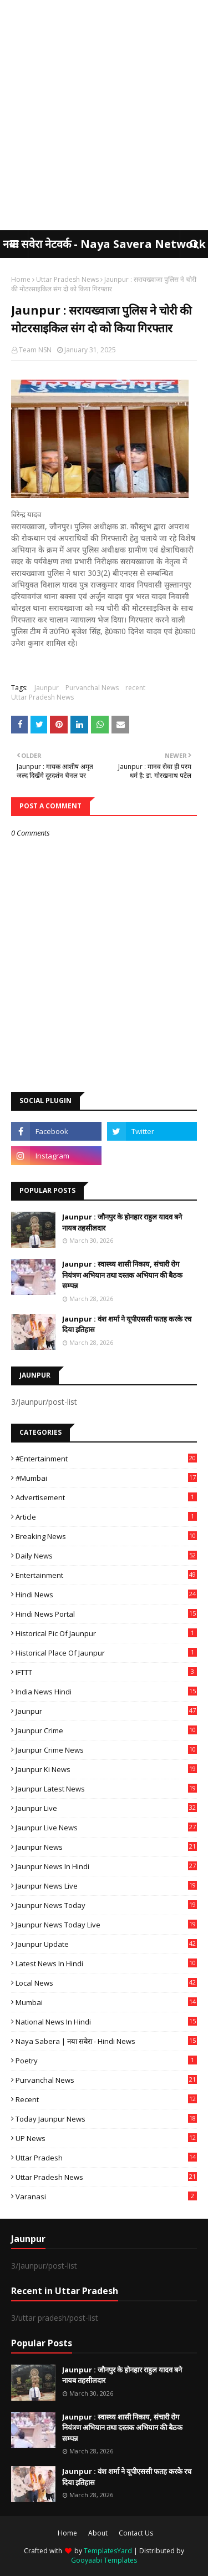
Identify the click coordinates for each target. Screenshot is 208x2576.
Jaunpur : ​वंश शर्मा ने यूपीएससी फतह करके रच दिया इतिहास (126, 1324)
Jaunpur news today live (106, 1925)
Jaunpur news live (106, 1886)
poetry (106, 2061)
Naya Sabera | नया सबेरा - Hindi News (106, 2041)
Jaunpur (46, 687)
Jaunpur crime (106, 1730)
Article (106, 1517)
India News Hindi (106, 1692)
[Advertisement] (104, 115)
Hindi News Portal (106, 1614)
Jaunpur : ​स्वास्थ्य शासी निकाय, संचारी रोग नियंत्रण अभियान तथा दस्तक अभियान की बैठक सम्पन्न (122, 1274)
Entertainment (106, 1575)
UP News (106, 2138)
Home (21, 279)
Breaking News (106, 1536)
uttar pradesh (106, 2158)
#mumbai (106, 1478)
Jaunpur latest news (106, 1789)
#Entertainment (106, 1459)
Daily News (106, 1556)
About (98, 2533)
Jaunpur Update (106, 1944)
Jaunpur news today (106, 1905)
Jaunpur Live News (106, 1828)
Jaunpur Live (106, 1808)
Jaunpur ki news (106, 1769)
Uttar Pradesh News (67, 279)
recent (135, 687)
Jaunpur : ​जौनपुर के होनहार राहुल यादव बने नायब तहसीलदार (122, 1222)
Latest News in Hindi (106, 1963)
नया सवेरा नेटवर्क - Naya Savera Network (104, 243)
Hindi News (106, 1595)
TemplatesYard (108, 2550)
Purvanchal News (92, 687)
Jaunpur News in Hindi (106, 1866)
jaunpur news (106, 1847)
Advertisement (106, 1497)
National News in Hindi (106, 2022)
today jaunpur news (106, 2119)
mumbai (106, 2002)
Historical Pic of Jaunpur (106, 1633)
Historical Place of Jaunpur (106, 1653)
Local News (106, 1983)
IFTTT (106, 1672)
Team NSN (35, 350)
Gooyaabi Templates (104, 2560)
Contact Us (136, 2533)
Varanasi (106, 2197)
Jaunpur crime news (106, 1750)
